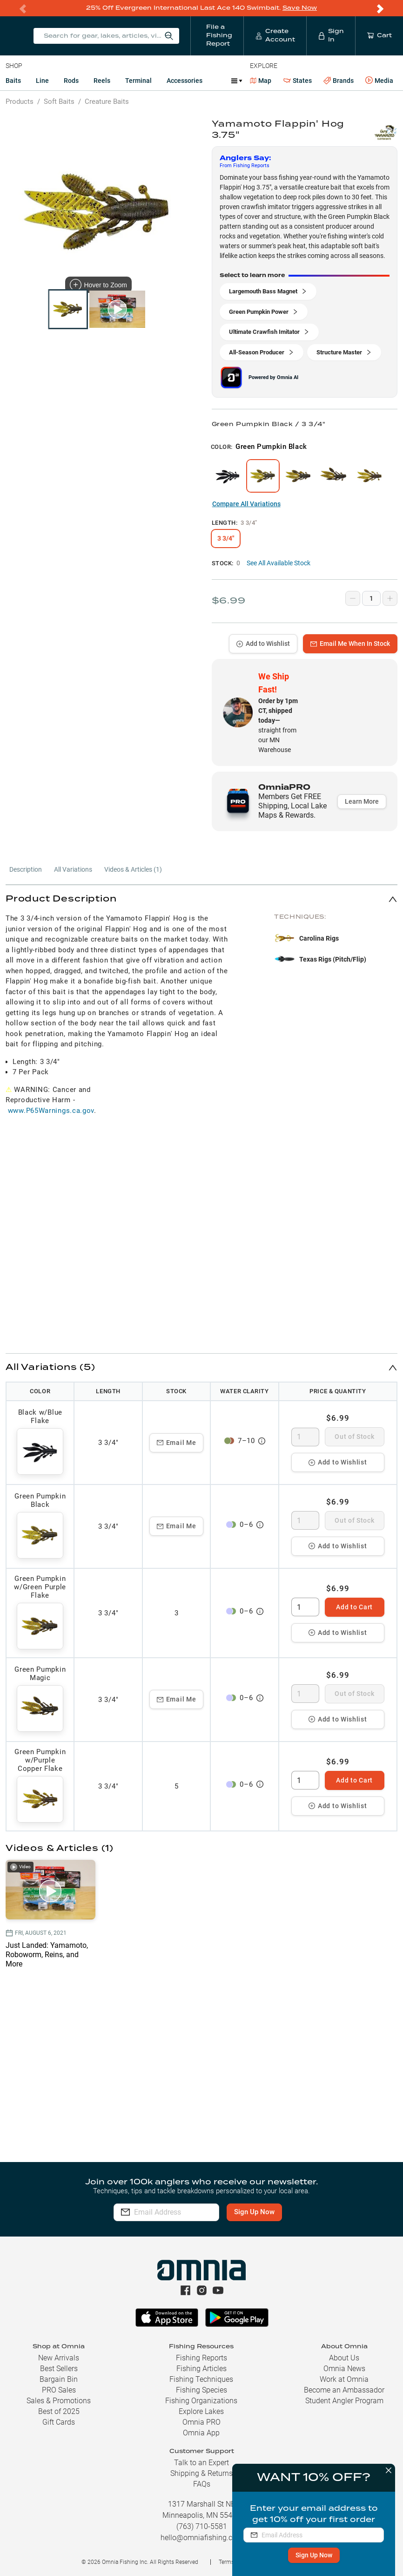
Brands (338, 80)
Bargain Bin (59, 2379)
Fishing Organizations (201, 2400)
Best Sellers (59, 2368)
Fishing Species (201, 2390)
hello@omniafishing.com (202, 2537)
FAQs (201, 2484)
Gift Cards (58, 2422)
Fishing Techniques (201, 2379)
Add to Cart (354, 1606)
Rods (71, 80)
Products (20, 101)
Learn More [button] (362, 801)
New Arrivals (58, 2357)
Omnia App (201, 2432)
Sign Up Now (310, 2555)
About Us (344, 2357)
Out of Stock (354, 1436)
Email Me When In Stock (350, 643)
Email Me (176, 1442)
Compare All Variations (246, 503)
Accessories (184, 80)
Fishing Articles (201, 2368)
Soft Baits (59, 101)
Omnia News (344, 2368)
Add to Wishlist (263, 643)
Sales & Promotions (59, 2400)
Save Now (299, 7)
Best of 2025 (59, 2411)
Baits (13, 80)
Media (379, 80)
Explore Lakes (201, 2411)
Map (261, 80)
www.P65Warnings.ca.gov (51, 1110)
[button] (201, 898)
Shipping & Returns (201, 2473)
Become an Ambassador (344, 2390)
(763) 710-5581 (201, 2526)
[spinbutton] (305, 1436)
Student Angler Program (344, 2400)
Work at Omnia (344, 2379)
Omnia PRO (201, 2422)
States (297, 80)
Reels (102, 80)
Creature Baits (107, 101)
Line (42, 80)
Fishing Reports (201, 2357)
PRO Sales (59, 2390)
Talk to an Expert (201, 2462)
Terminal (138, 80)
